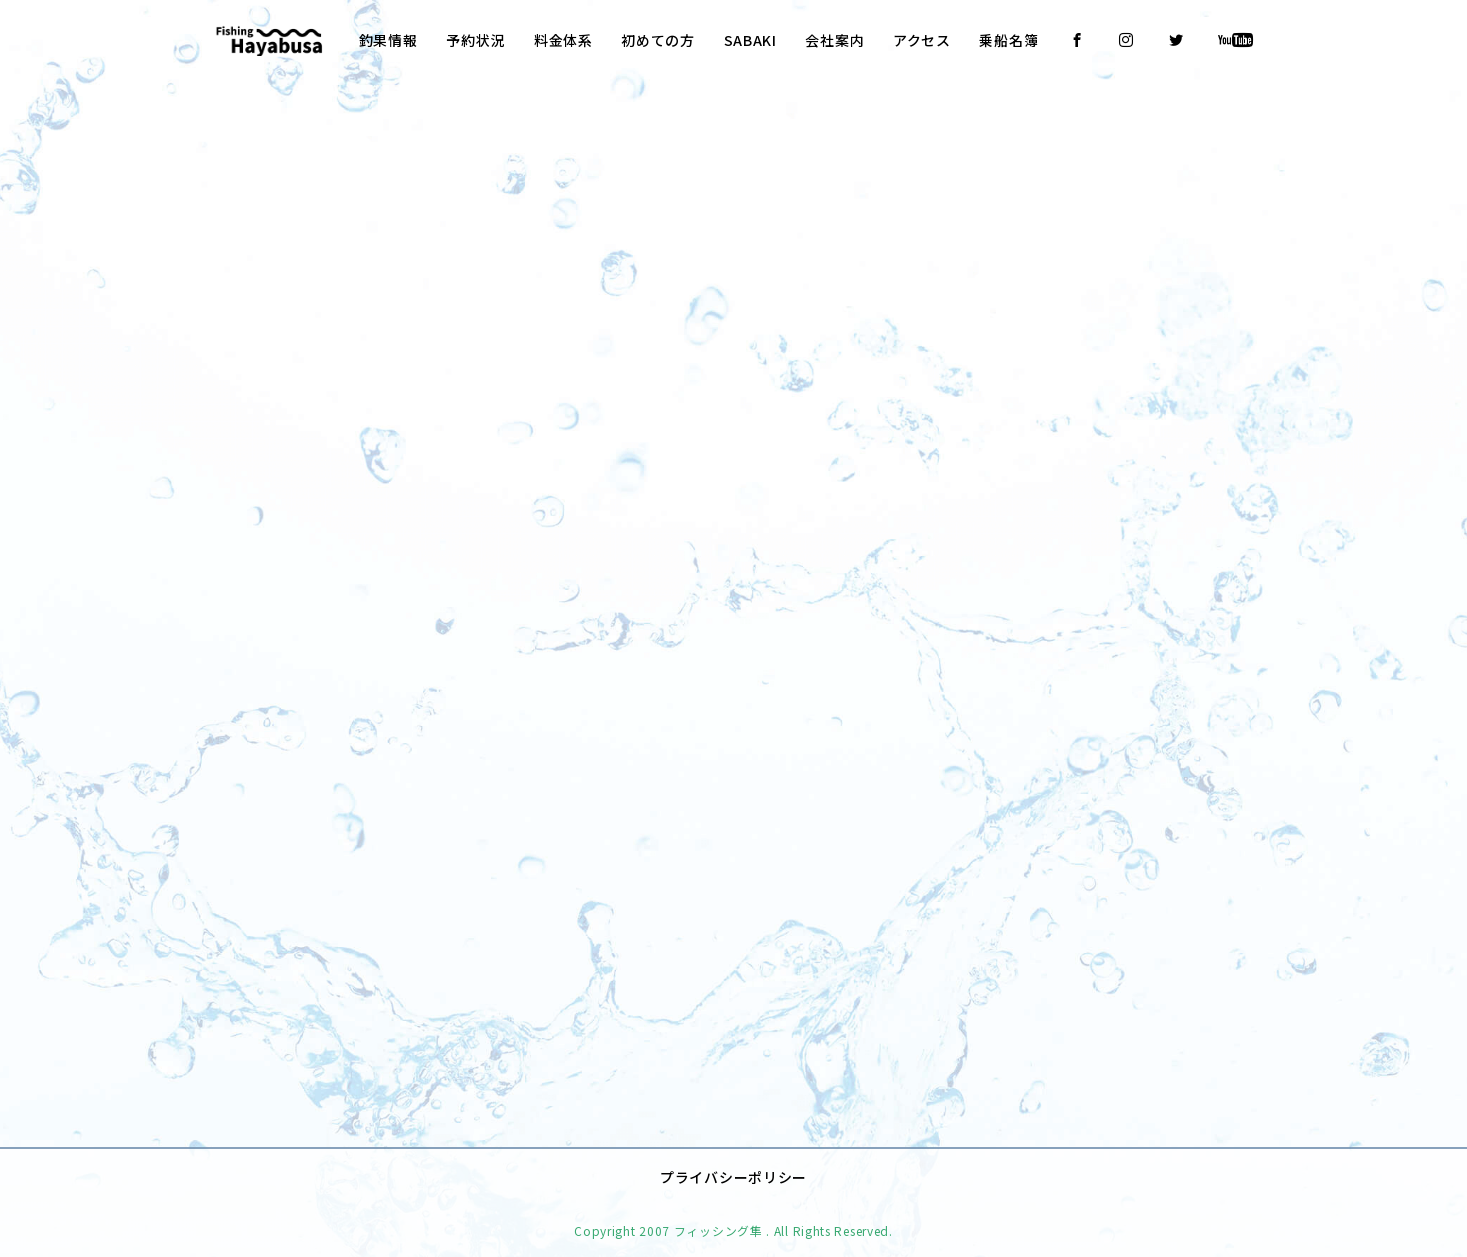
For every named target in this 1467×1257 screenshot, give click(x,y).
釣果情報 (388, 40)
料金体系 (563, 40)
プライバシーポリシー (733, 1163)
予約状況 (475, 40)
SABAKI (750, 40)
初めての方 (658, 40)
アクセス (922, 40)
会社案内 (834, 40)
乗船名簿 (1008, 40)
